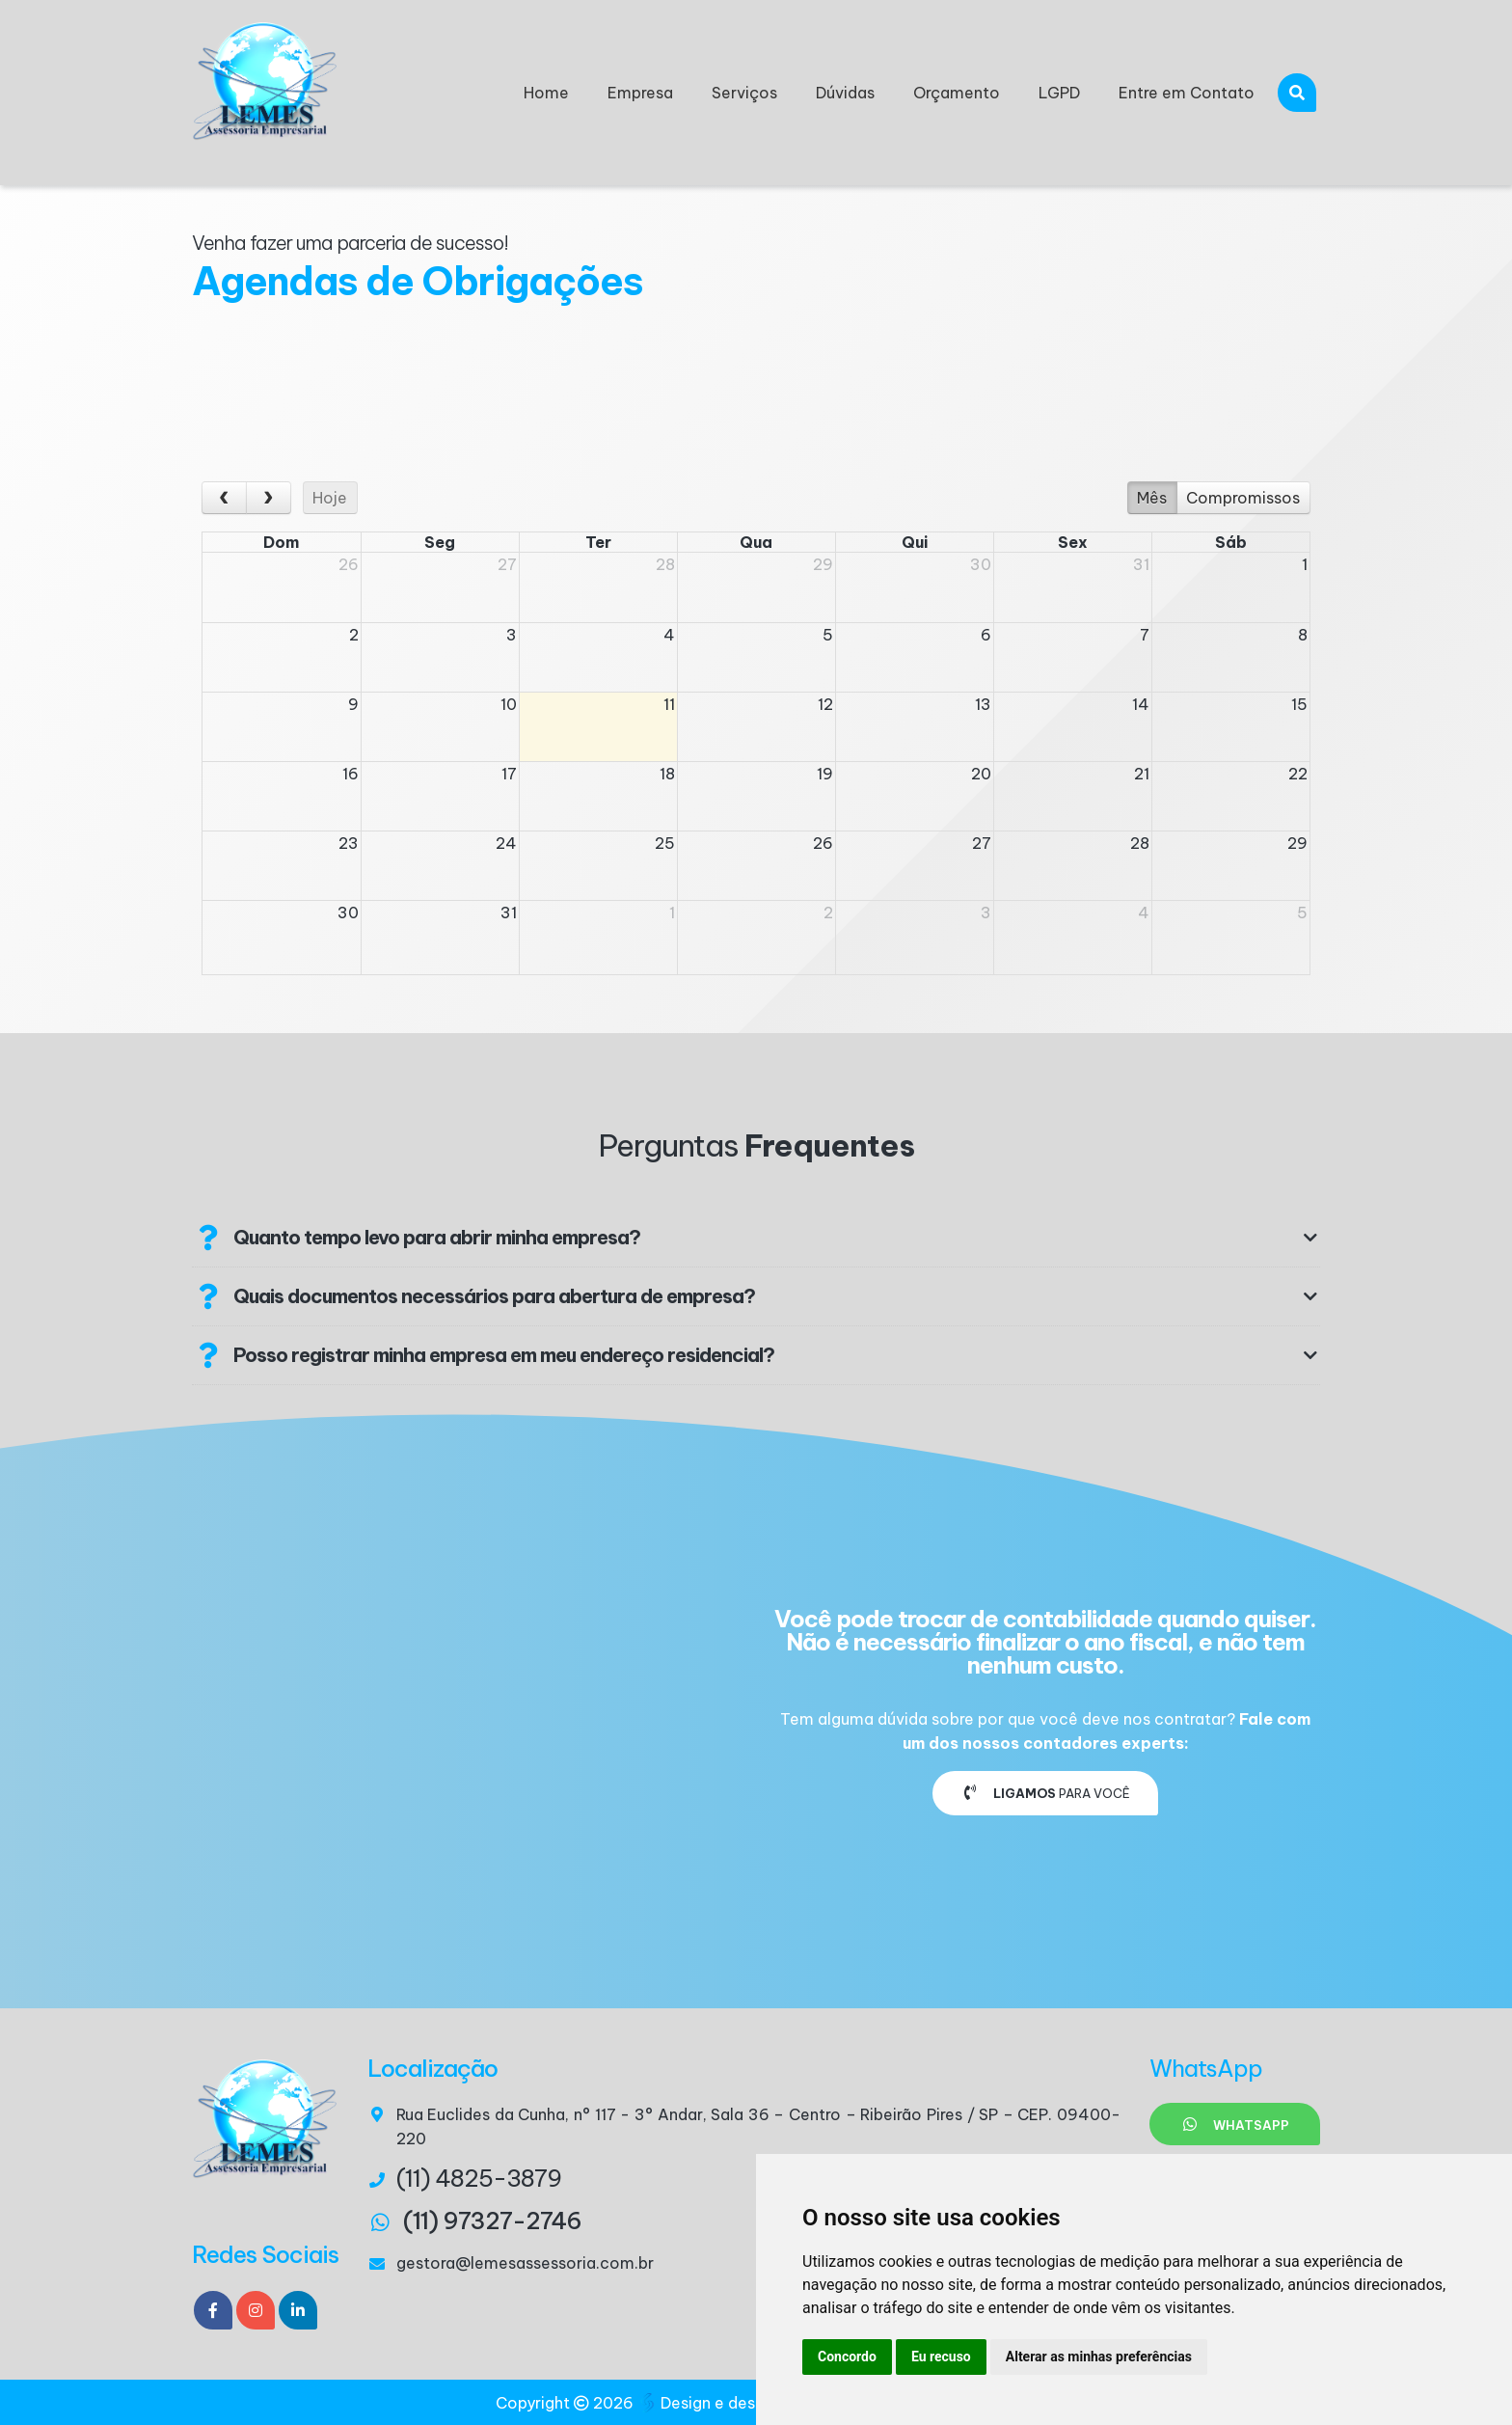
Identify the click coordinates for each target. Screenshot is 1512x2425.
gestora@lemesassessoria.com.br (525, 2263)
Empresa (640, 92)
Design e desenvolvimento (750, 2402)
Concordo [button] (847, 2356)
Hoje (329, 497)
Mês (1152, 497)
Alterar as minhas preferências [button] (1099, 2356)
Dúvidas (845, 92)
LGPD (1059, 92)
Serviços (744, 92)
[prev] (224, 497)
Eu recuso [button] (941, 2356)
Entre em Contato (1187, 92)
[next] (268, 497)
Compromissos (1243, 497)
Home (546, 92)
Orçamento (956, 92)
